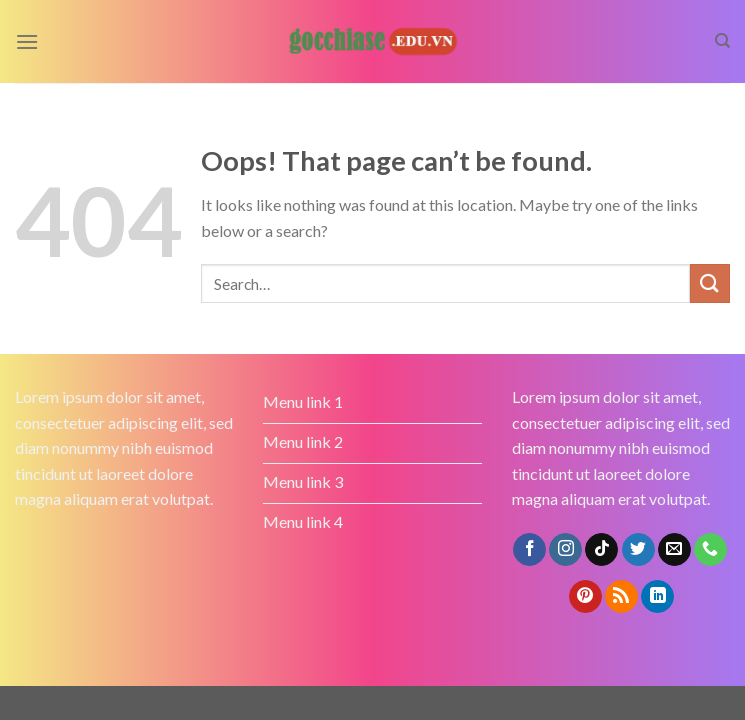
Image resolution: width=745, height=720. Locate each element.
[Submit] (710, 283)
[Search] (722, 41)
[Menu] (27, 41)
